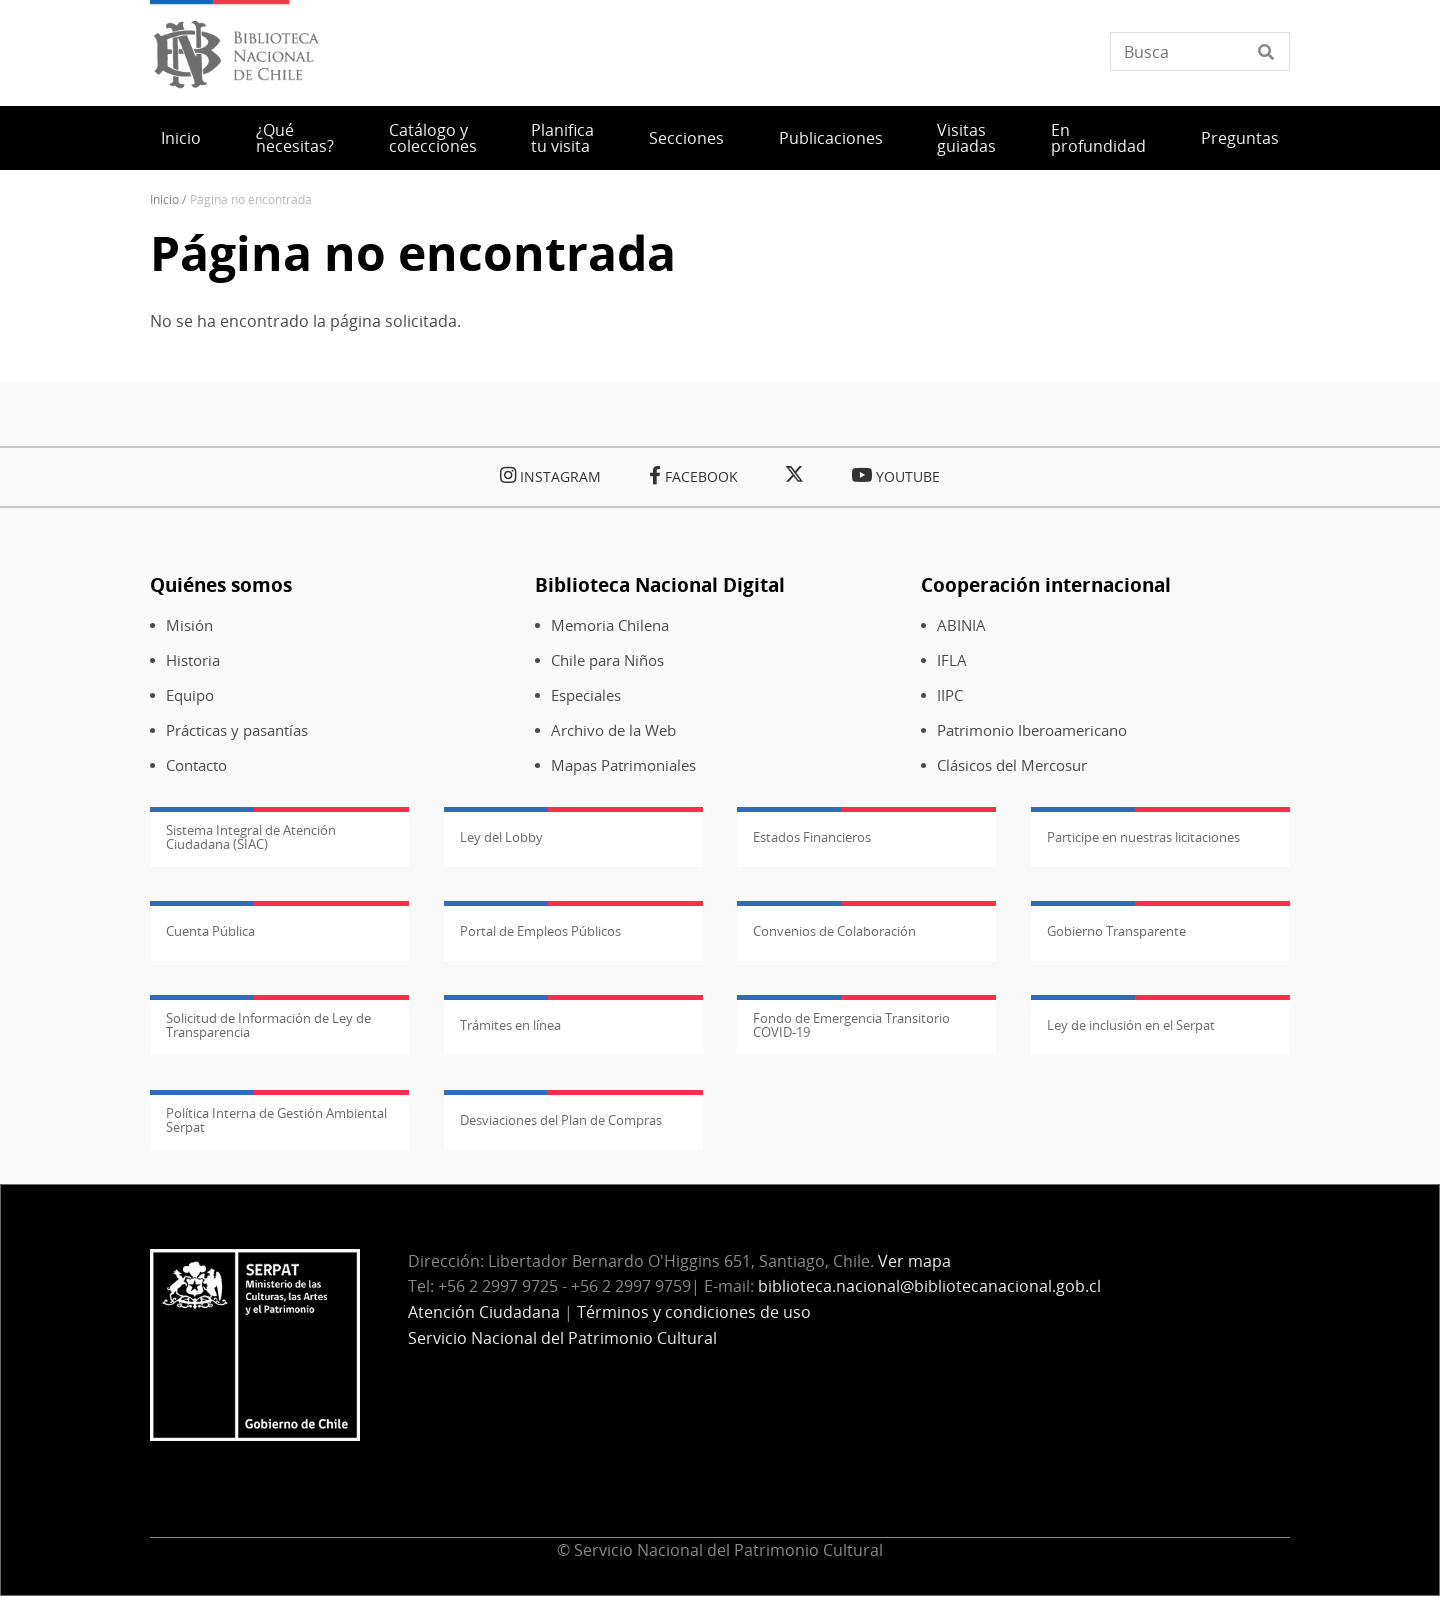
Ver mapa (914, 1261)
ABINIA (961, 625)
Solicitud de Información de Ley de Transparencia (268, 1025)
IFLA (952, 660)
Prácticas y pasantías (237, 730)
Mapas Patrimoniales (623, 765)
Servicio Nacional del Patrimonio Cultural (562, 1338)
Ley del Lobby (501, 837)
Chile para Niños (607, 660)
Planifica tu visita (562, 138)
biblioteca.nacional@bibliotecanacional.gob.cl (929, 1286)
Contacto (196, 765)
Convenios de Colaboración (834, 931)
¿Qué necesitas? (295, 138)
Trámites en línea (510, 1025)
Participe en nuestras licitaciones (1143, 837)
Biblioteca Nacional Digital (660, 584)
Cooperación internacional (1046, 584)
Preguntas (1240, 138)
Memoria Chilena (610, 625)
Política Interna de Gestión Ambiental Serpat (276, 1120)
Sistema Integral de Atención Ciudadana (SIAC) (251, 837)
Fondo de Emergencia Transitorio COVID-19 (851, 1025)
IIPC (950, 695)
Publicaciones (831, 138)
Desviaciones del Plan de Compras (561, 1120)
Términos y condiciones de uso (694, 1312)
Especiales (586, 695)
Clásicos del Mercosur (1012, 765)
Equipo (190, 695)
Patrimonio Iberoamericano (1032, 730)
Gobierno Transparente (1116, 931)
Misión (189, 625)
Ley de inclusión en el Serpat (1131, 1025)
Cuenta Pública (210, 931)
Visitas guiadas (966, 138)
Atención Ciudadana (484, 1312)
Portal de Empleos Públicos (540, 931)
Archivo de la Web (613, 730)
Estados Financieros (812, 837)
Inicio (181, 138)
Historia (193, 660)
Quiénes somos (221, 584)
